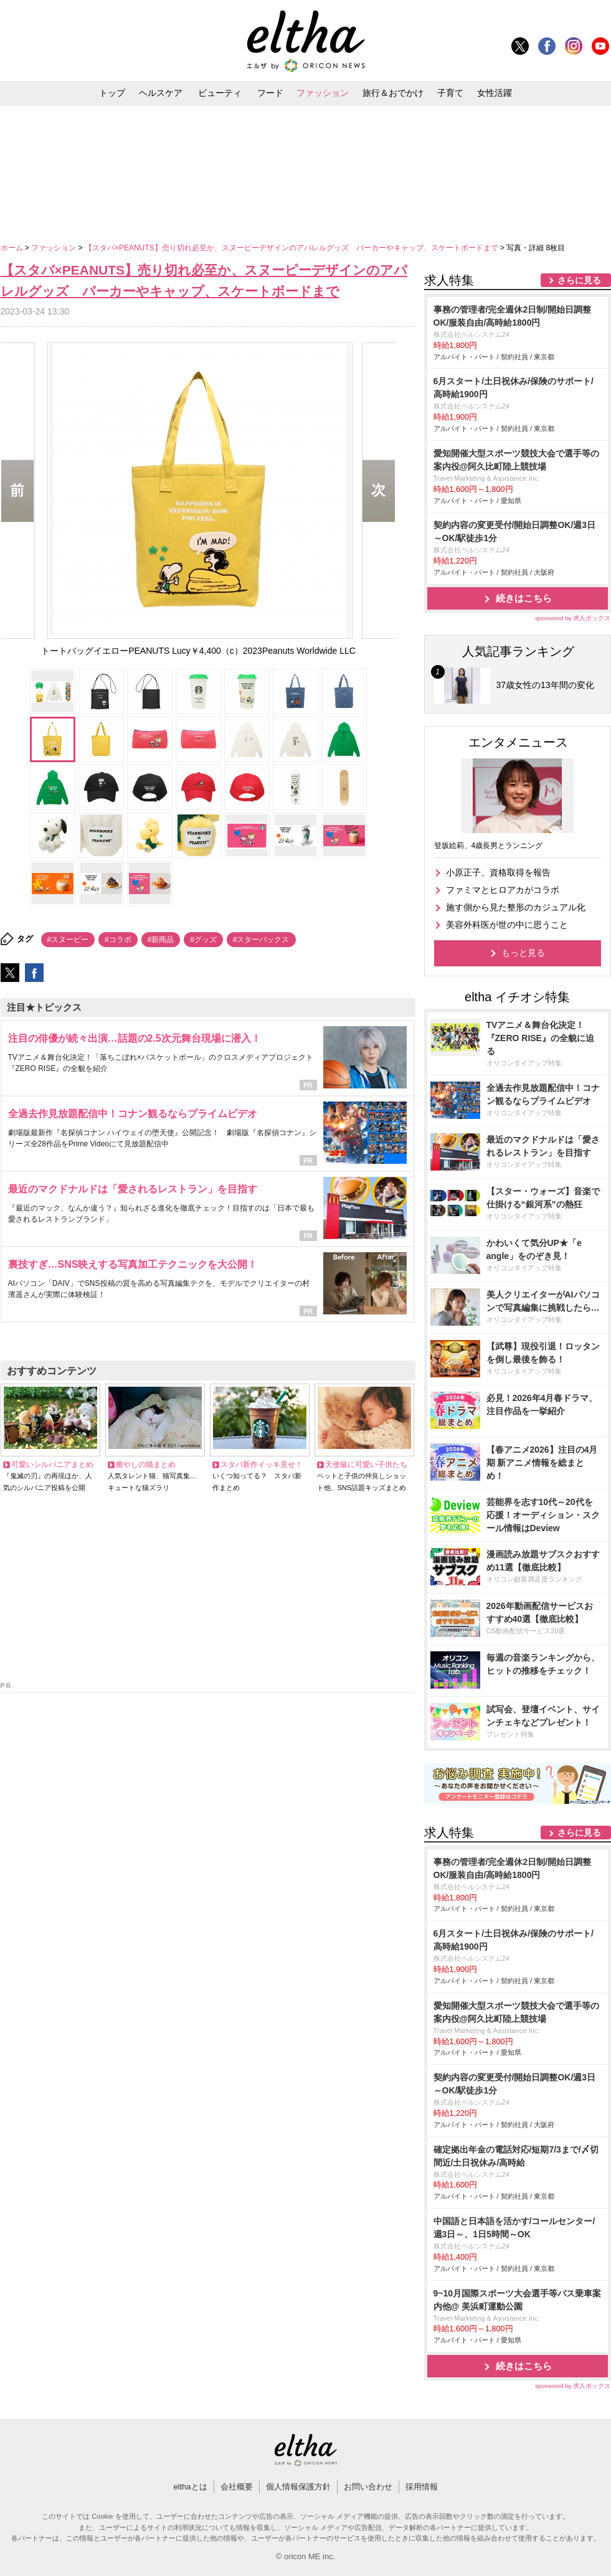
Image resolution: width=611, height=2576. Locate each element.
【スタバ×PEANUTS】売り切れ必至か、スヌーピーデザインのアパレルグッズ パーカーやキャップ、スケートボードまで (292, 247)
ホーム (13, 247)
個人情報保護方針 (298, 2486)
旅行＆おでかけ (393, 93)
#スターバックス (261, 939)
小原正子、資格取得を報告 (498, 872)
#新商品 (161, 939)
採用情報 (421, 2486)
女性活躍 (494, 93)
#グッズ (203, 939)
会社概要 (236, 2486)
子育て (450, 93)
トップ (112, 93)
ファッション (322, 93)
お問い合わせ (368, 2486)
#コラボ (118, 939)
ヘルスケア (160, 93)
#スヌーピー (68, 939)
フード (270, 93)
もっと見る (523, 953)
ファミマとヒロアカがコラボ (502, 890)
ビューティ (220, 93)
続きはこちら (524, 598)
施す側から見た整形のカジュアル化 (515, 907)
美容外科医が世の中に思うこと (507, 925)
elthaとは (190, 2486)
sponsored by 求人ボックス (573, 618)
